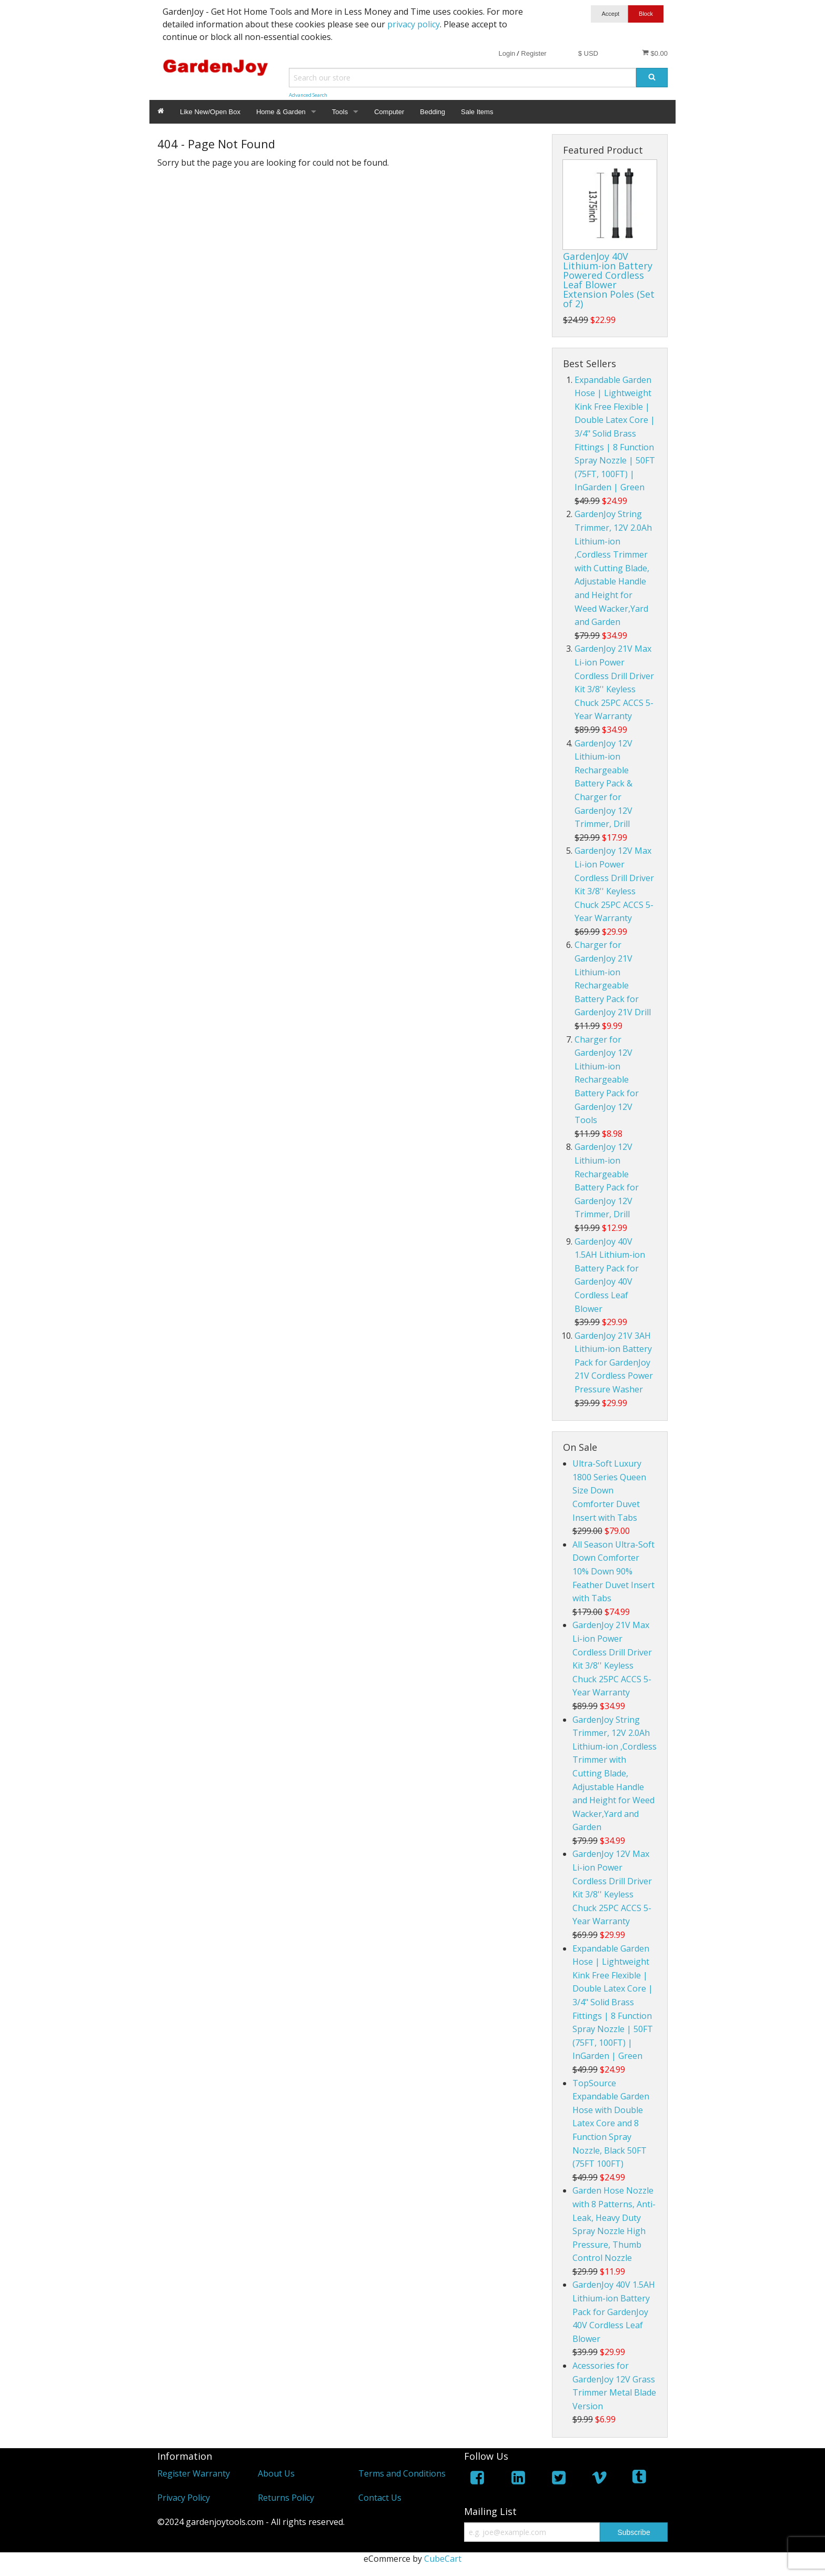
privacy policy (413, 24)
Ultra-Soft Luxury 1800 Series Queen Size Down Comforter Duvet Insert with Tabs (609, 1490)
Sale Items (477, 112)
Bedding (432, 112)
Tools (340, 112)
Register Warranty (193, 2473)
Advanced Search (308, 95)
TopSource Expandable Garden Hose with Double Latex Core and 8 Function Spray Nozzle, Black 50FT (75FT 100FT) (610, 2123)
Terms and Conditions (402, 2473)
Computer (389, 112)
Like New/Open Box (210, 112)
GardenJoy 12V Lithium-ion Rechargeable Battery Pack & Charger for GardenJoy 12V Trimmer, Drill (603, 784)
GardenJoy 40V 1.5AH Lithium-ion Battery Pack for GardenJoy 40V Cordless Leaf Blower (613, 2311)
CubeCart (442, 2558)
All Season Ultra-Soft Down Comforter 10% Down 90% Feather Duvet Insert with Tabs (613, 1571)
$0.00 (655, 53)
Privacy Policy (183, 2497)
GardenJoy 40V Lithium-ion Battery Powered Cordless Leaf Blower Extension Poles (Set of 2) (609, 280)
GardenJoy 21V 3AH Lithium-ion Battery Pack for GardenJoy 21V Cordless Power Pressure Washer (614, 1362)
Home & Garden (281, 112)
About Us (276, 2473)
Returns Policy (286, 2497)
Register (533, 53)
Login (506, 53)
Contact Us (379, 2497)
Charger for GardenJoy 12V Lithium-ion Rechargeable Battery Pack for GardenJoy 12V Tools (607, 1080)
